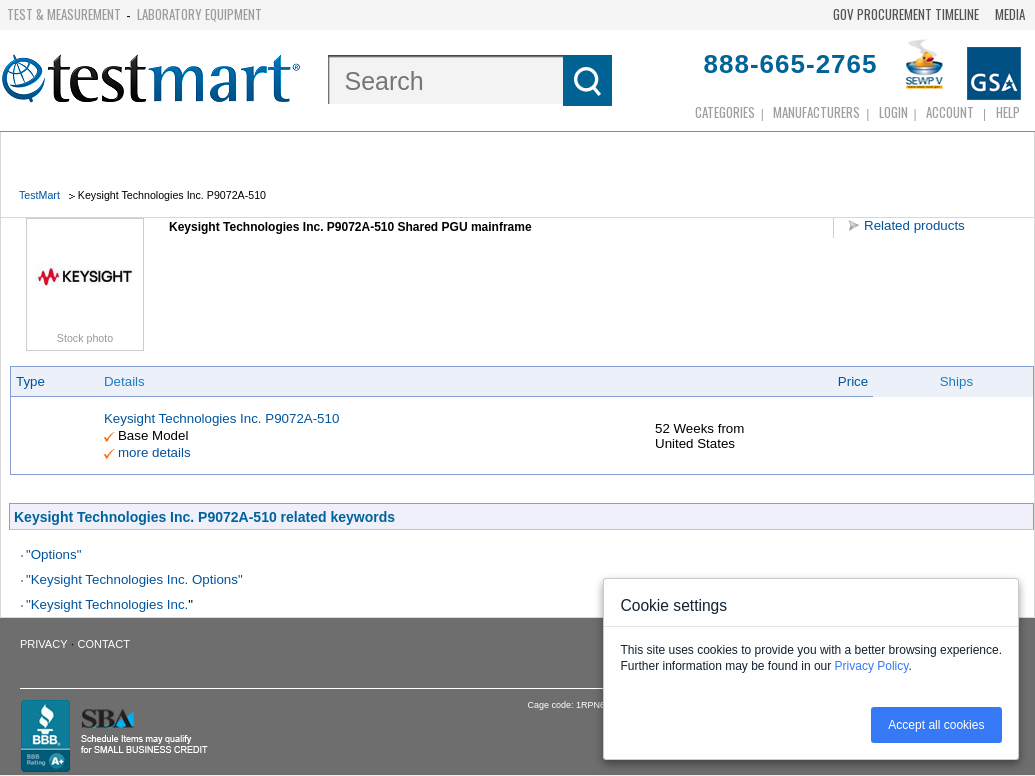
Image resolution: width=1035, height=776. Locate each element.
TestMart (39, 195)
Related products (914, 225)
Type (30, 381)
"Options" (53, 554)
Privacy (43, 644)
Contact (104, 644)
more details (154, 452)
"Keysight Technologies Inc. (107, 604)
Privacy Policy (872, 666)
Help (1008, 112)
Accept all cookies (936, 725)
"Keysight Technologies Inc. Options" (134, 579)
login (893, 112)
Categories (725, 112)
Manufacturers (816, 112)
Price (853, 381)
